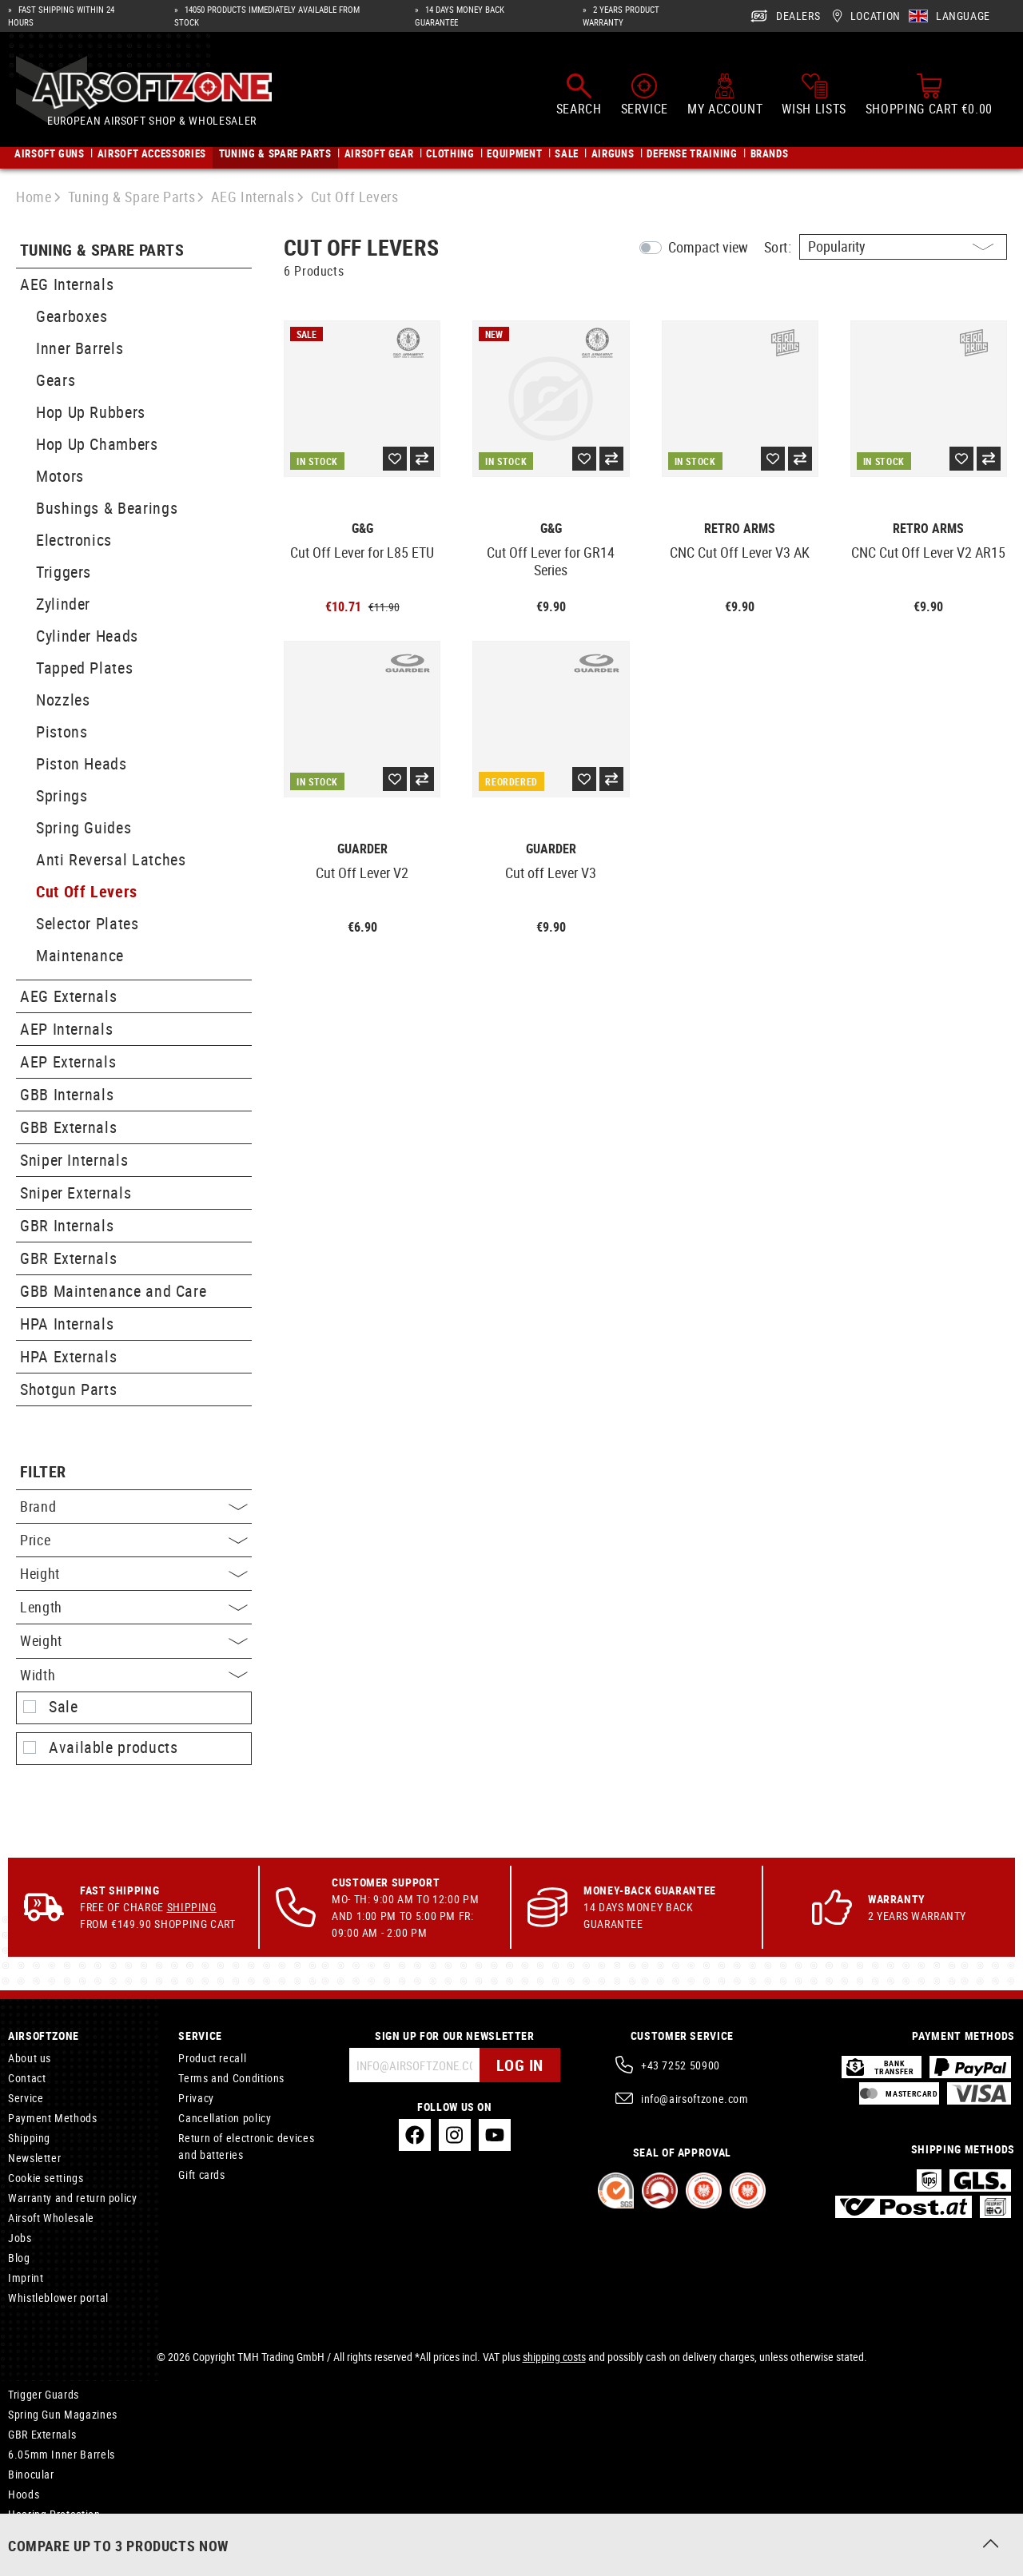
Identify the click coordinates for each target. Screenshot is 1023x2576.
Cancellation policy (224, 2117)
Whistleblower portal (58, 2297)
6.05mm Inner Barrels (61, 2454)
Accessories (37, 2534)
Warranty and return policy (72, 2197)
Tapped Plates (84, 667)
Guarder (362, 849)
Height (134, 1573)
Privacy (195, 2097)
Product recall (212, 2057)
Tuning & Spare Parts (102, 250)
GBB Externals (68, 1127)
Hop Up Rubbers (90, 412)
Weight (134, 1640)
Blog (19, 2257)
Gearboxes (72, 316)
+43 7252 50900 (680, 2065)
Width (134, 1674)
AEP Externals (68, 1061)
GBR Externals (68, 1258)
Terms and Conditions (231, 2077)
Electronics (74, 540)
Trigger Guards (43, 2394)
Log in (519, 2065)
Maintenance (80, 955)
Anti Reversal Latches (110, 859)
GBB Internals (66, 1094)
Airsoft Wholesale (51, 2217)
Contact (27, 2077)
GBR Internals (66, 1225)
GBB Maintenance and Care (113, 1291)
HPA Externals (68, 1356)
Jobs (20, 2237)
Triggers (63, 571)
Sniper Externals (75, 1192)
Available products (113, 1747)
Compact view (708, 246)
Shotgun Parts (68, 1389)
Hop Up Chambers (97, 444)
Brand (134, 1506)
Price (134, 1539)
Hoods (23, 2494)
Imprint (25, 2277)
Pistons (61, 731)
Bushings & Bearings (106, 508)
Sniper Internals (74, 1160)
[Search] (579, 94)
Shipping (192, 1906)
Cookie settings (46, 2177)
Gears (55, 380)
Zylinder (63, 603)
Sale (63, 1706)
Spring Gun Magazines (62, 2414)
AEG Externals (68, 996)
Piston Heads (81, 763)
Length (134, 1606)
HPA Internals (66, 1323)
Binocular (31, 2474)
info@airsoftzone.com (695, 2098)
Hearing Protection (54, 2514)
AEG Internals (66, 284)
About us (29, 2057)
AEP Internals (66, 1029)
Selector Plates (87, 923)
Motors (60, 476)
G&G (362, 528)
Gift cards (201, 2174)
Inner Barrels (79, 348)
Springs (61, 795)
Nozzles (63, 699)
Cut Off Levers (86, 891)
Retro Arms (739, 528)
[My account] (725, 94)
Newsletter (34, 2157)
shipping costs (554, 2356)
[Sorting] (903, 247)
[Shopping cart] (929, 94)
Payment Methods (53, 2117)
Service (25, 2097)
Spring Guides (83, 827)
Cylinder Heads (87, 635)
